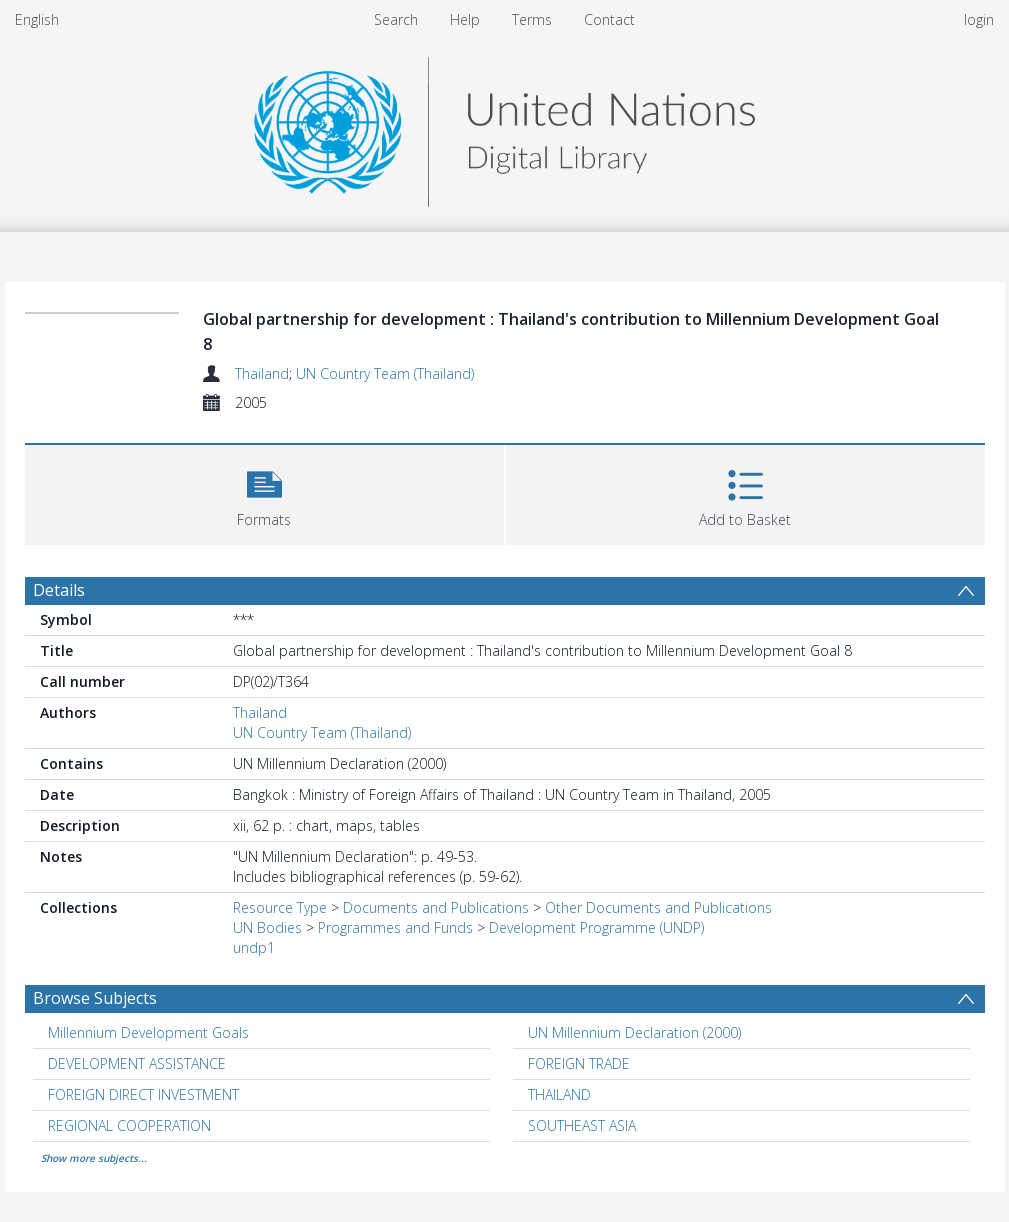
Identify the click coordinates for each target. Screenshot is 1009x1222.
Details (59, 590)
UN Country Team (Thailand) (385, 373)
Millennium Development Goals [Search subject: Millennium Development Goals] (148, 1032)
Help (465, 19)
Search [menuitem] (396, 19)
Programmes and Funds (395, 927)
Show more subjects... (94, 1158)
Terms (532, 19)
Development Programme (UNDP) (596, 927)
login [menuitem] (979, 19)
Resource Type (280, 907)
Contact (609, 19)
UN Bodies (267, 927)
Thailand (262, 373)
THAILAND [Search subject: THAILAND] (559, 1094)
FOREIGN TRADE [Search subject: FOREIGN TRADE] (579, 1063)
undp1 (254, 947)
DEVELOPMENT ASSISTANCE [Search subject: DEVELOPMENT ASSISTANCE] (137, 1063)
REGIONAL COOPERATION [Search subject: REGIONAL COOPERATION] (129, 1125)
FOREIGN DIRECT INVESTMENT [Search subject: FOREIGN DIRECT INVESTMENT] (143, 1094)
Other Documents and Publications (658, 907)
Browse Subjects (95, 998)
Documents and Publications (436, 907)
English (37, 19)
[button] (264, 492)
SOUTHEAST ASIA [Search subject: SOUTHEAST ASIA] (582, 1125)
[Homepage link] (504, 126)
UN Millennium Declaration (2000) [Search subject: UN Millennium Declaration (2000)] (634, 1032)
